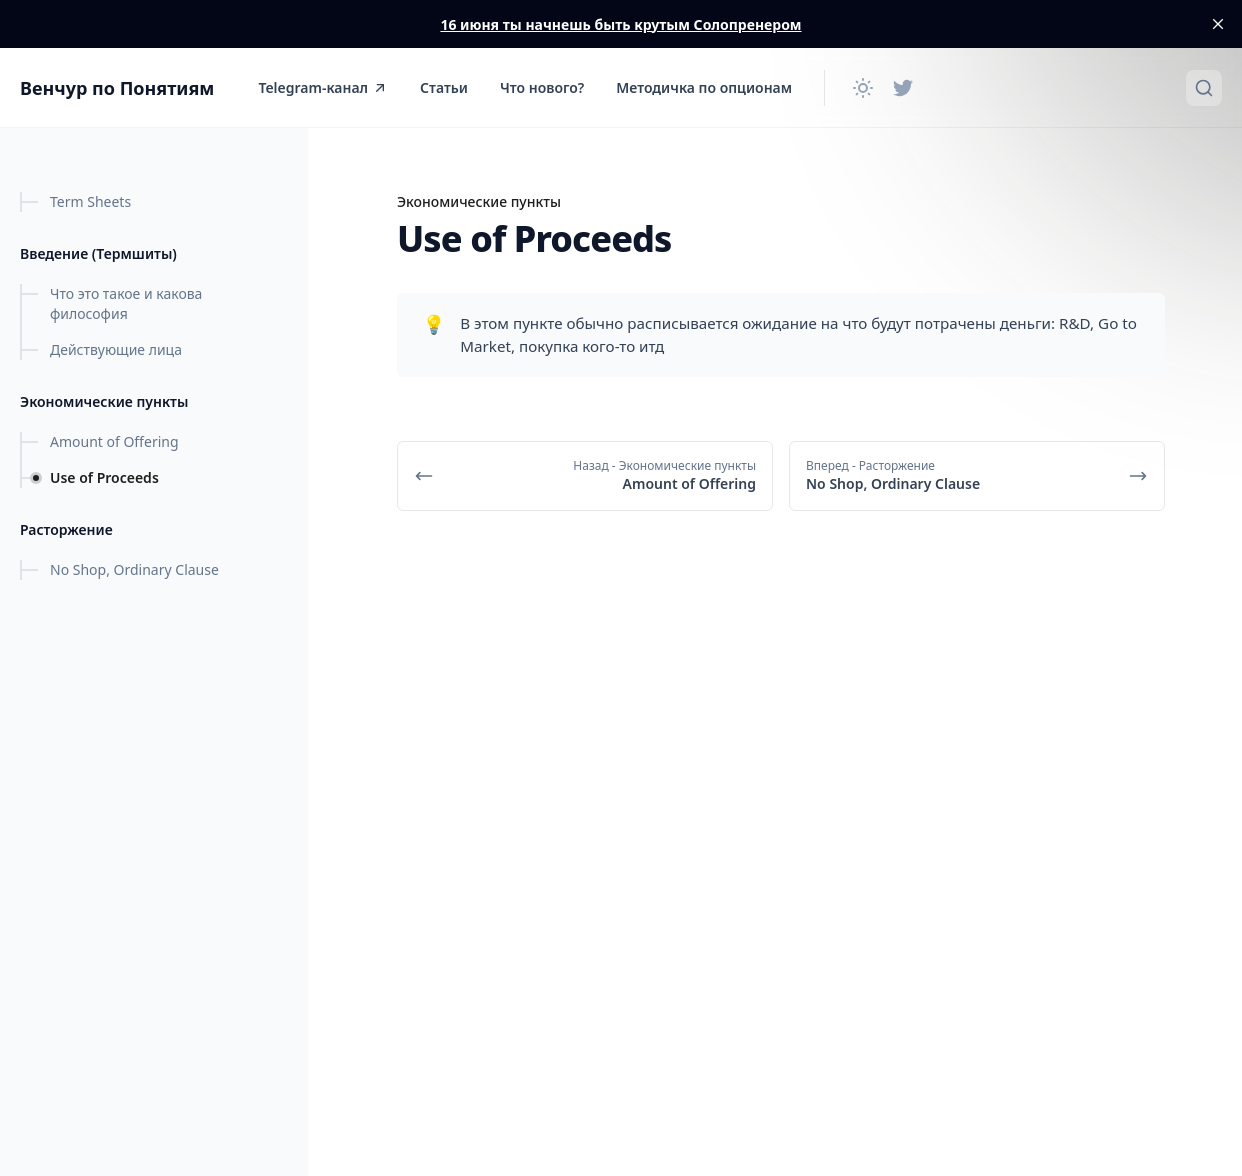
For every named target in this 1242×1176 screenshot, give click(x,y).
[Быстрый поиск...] (1204, 88)
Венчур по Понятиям (117, 88)
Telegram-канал (323, 87)
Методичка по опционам (704, 87)
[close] (1218, 24)
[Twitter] (903, 88)
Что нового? (542, 87)
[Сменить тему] (863, 88)
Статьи (444, 87)
